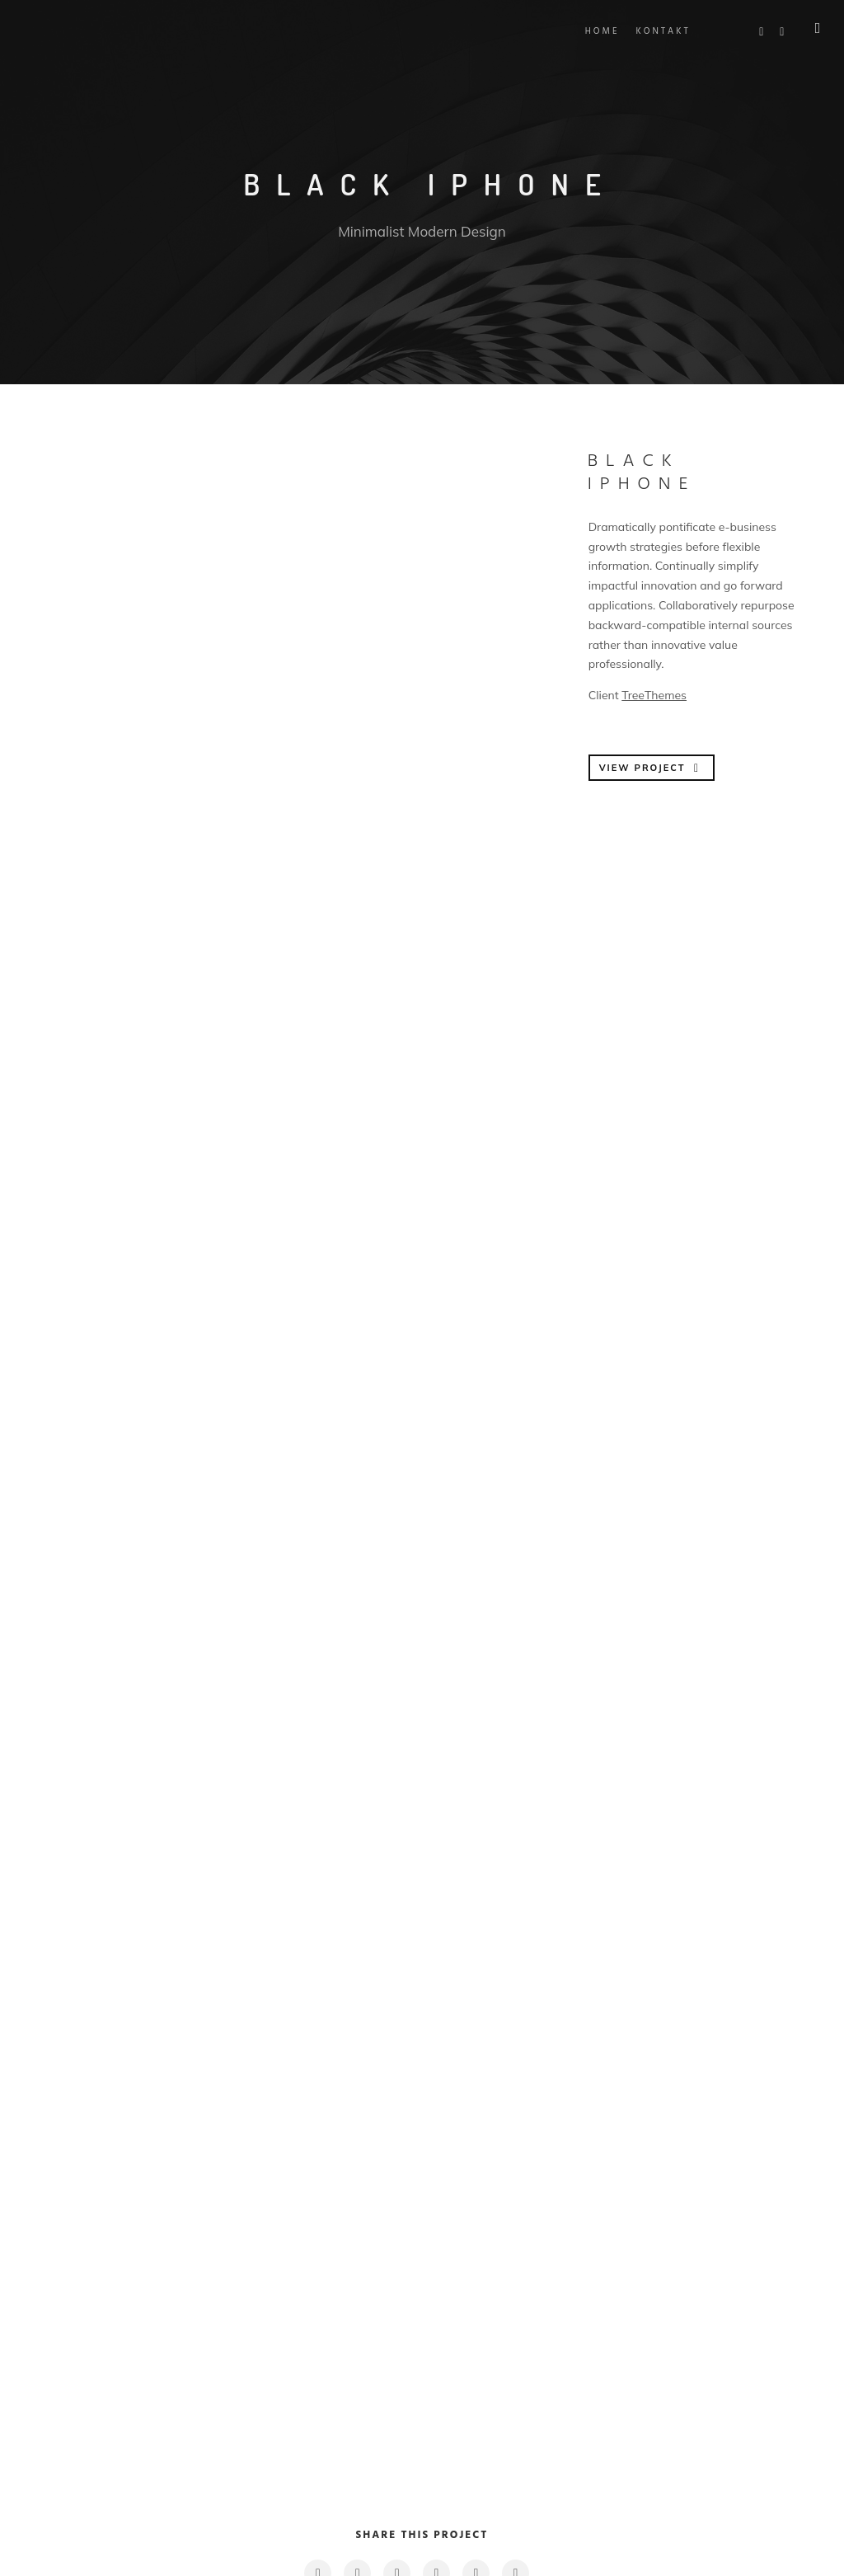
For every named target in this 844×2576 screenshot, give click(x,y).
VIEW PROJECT (651, 767)
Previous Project (109, 2377)
